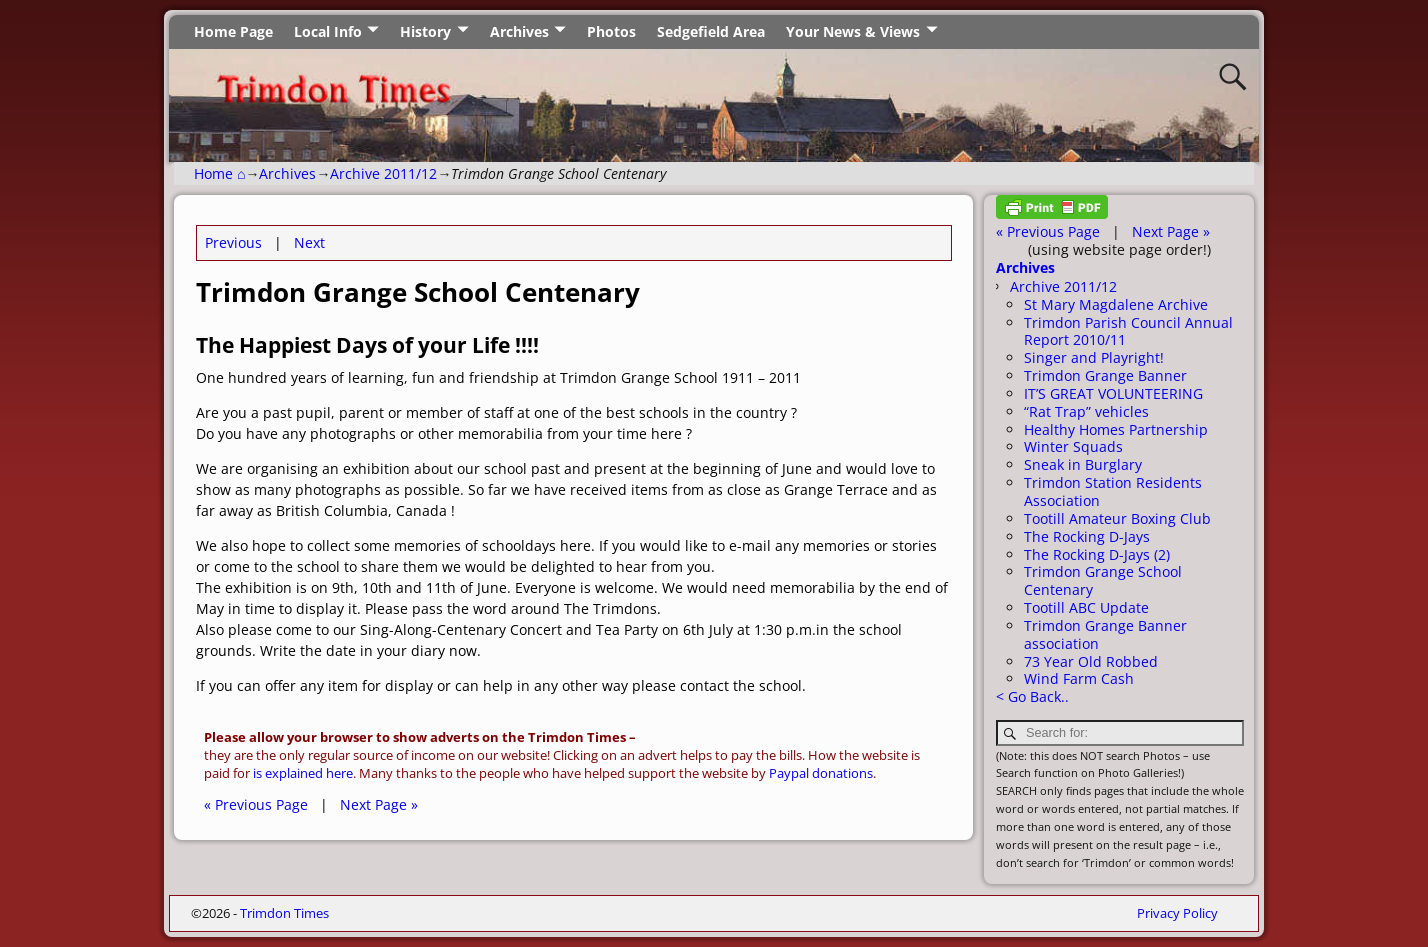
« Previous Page (256, 804)
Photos (611, 31)
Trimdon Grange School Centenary (1103, 580)
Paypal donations (821, 773)
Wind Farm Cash (1079, 678)
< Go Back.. (1032, 696)
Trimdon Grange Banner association (1105, 634)
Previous (233, 242)
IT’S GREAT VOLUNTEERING (1113, 393)
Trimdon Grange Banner (1105, 375)
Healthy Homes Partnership (1116, 429)
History (425, 31)
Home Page (233, 31)
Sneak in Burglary (1083, 464)
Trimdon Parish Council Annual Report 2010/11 (1128, 331)
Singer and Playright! (1094, 357)
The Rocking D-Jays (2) (1097, 554)
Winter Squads (1073, 446)
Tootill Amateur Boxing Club (1117, 518)
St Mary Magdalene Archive (1116, 304)
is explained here (303, 773)
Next (309, 242)
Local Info (328, 31)
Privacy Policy (1177, 913)
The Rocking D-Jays (1087, 536)
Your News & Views (853, 31)
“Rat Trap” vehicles (1086, 411)
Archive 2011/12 (383, 173)
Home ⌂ (219, 173)
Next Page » (379, 804)
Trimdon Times (284, 913)
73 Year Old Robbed (1091, 661)
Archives (519, 31)
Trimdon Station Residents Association (1113, 491)
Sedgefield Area (711, 31)
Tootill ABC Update (1086, 607)
